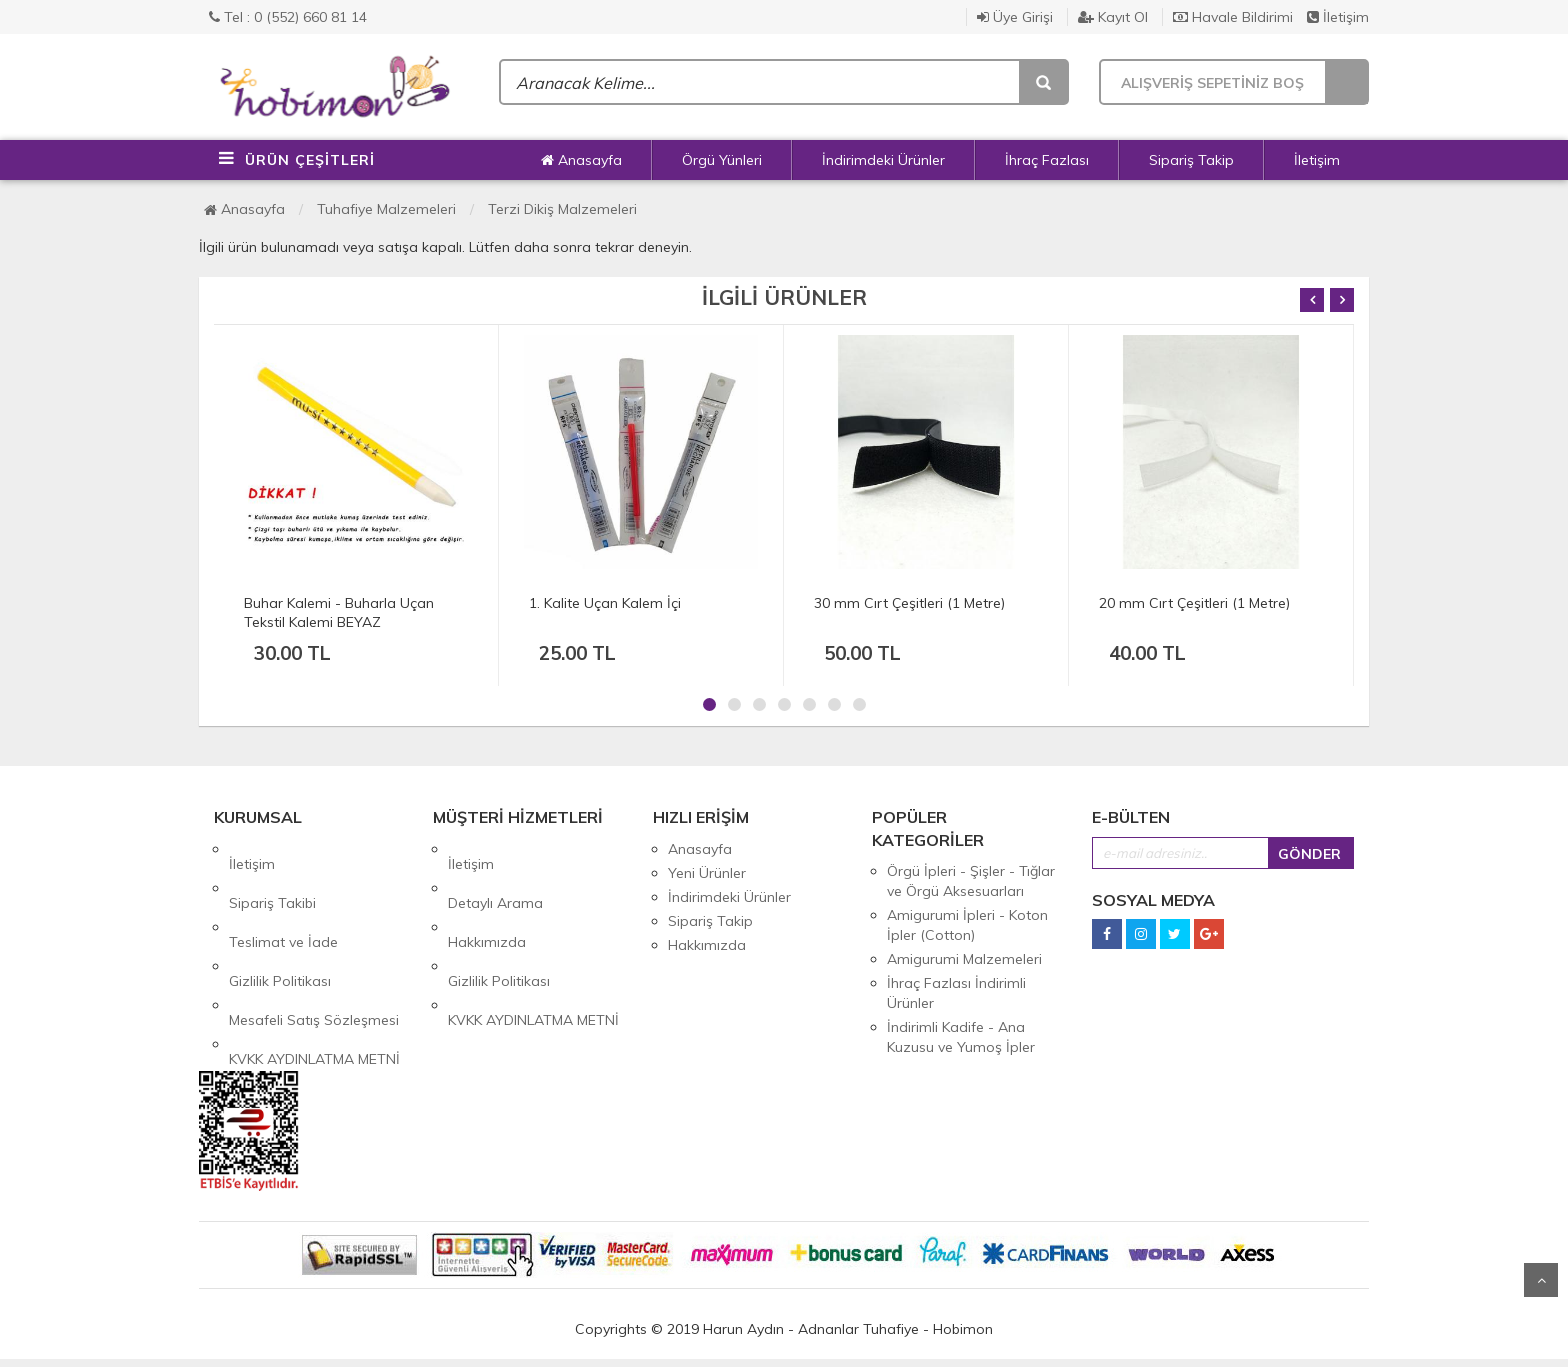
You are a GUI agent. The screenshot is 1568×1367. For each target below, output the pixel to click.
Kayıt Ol (1113, 17)
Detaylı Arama (495, 873)
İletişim (1338, 17)
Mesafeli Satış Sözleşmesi (314, 945)
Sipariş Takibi (272, 873)
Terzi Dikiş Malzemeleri (562, 209)
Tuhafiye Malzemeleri (386, 209)
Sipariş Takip (1191, 160)
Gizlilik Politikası (280, 921)
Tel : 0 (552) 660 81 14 (288, 17)
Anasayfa (581, 160)
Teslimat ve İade (283, 897)
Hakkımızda (487, 897)
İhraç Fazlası (1047, 160)
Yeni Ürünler (707, 873)
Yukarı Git (1541, 1280)
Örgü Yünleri (722, 160)
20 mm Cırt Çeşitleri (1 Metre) (1194, 603)
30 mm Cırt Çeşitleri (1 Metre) (909, 603)
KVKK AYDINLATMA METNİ (314, 969)
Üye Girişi (1015, 17)
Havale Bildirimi (1233, 17)
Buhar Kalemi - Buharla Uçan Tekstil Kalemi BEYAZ (339, 612)
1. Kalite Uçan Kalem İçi (605, 603)
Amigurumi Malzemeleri (964, 959)
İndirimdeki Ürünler (883, 160)
